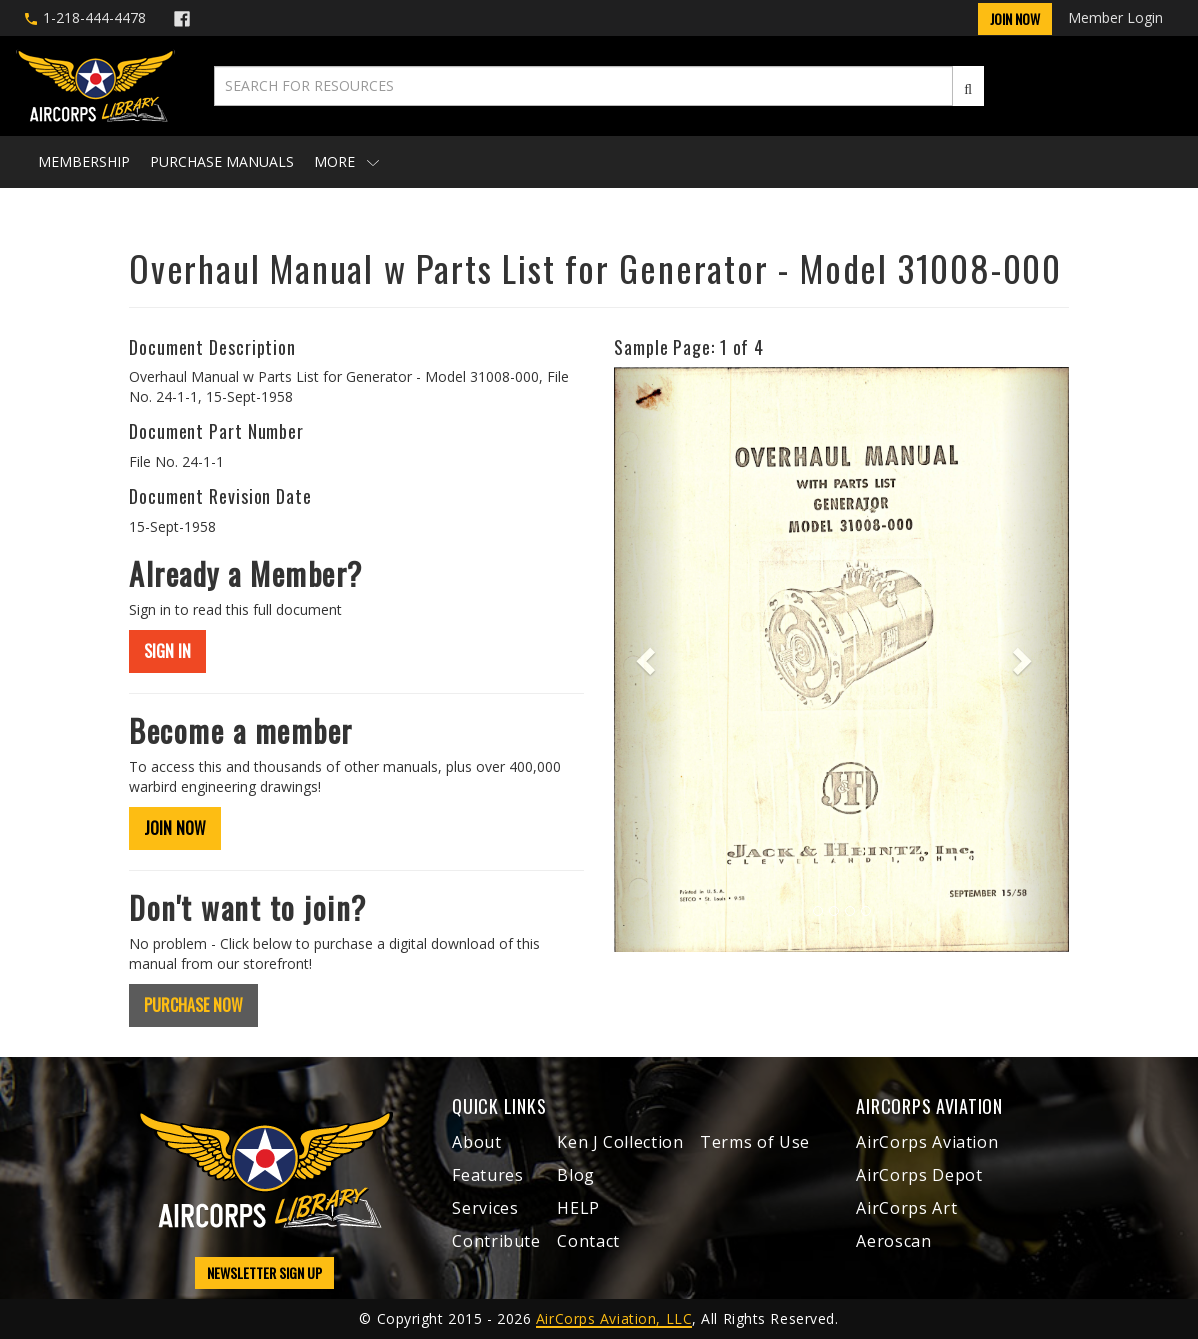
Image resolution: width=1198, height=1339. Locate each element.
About (476, 1142)
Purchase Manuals (222, 161)
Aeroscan (893, 1241)
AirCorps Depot (919, 1175)
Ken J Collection (620, 1142)
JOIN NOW (175, 828)
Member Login (1115, 17)
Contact (588, 1241)
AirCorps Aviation (927, 1142)
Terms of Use (755, 1142)
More (346, 161)
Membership (84, 161)
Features (487, 1175)
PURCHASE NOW (193, 1005)
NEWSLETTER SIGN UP (264, 1272)
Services (485, 1208)
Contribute (496, 1241)
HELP (578, 1208)
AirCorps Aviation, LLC (614, 1318)
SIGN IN (167, 651)
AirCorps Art (906, 1208)
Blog (576, 1175)
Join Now (1015, 18)
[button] (648, 659)
